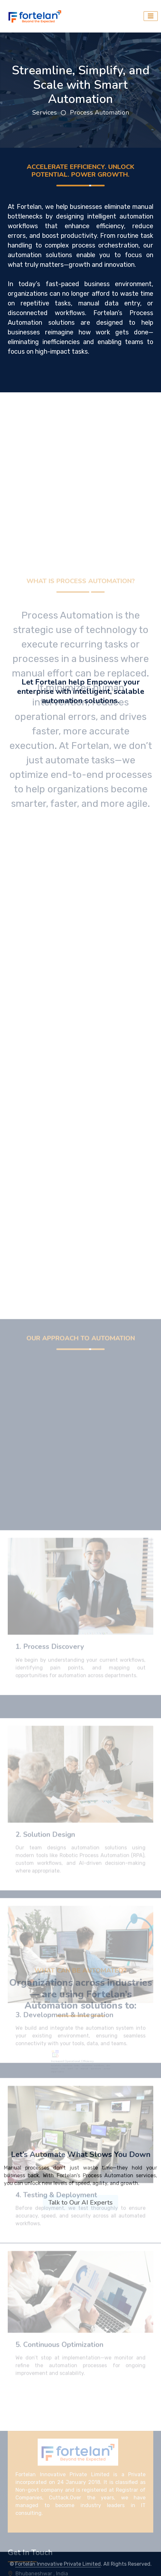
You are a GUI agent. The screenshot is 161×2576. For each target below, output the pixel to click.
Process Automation (99, 112)
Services (44, 112)
